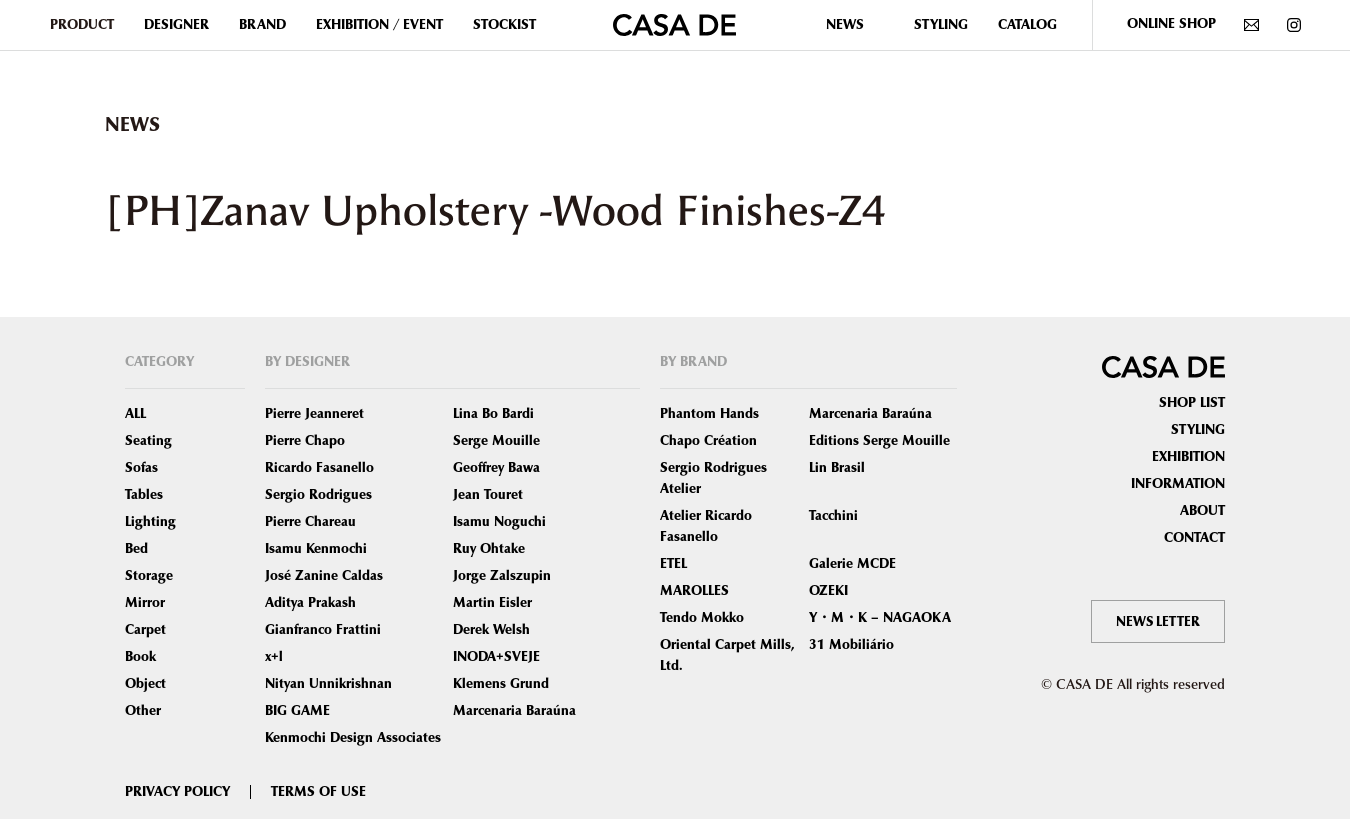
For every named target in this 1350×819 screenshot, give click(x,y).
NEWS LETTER (1156, 621)
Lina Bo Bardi (493, 414)
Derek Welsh (491, 630)
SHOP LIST (1192, 403)
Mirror (145, 603)
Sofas (141, 468)
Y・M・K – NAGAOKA (880, 618)
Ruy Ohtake (489, 549)
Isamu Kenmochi (316, 549)
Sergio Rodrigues (318, 495)
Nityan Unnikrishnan (328, 684)
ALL (135, 414)
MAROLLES (694, 591)
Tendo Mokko (702, 618)
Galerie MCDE (852, 564)
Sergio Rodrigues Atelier (713, 478)
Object (145, 684)
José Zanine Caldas (324, 576)
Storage (149, 576)
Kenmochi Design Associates (353, 738)
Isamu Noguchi (499, 522)
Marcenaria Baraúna (514, 711)
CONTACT (1194, 538)
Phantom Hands (709, 414)
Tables (144, 495)
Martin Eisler (492, 603)
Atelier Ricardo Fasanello (706, 526)
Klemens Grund (501, 684)
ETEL (673, 564)
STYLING (941, 25)
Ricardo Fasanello (319, 468)
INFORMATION (1178, 484)
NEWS (845, 25)
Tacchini (833, 516)
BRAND (262, 25)
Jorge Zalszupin (502, 576)
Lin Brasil (837, 468)
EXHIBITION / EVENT (379, 25)
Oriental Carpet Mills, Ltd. (727, 655)
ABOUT (1202, 511)
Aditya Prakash (310, 603)
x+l (274, 657)
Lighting (150, 522)
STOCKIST (504, 25)
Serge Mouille (496, 441)
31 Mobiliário (851, 645)
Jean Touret (488, 495)
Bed (136, 549)
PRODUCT (82, 25)
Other (143, 711)
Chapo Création (708, 441)
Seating (148, 441)
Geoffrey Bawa (496, 468)
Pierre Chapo (305, 441)
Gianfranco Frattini (323, 630)
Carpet (145, 630)
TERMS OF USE (318, 792)
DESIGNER (176, 25)
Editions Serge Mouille (879, 441)
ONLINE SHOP (1171, 24)
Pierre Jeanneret (314, 414)
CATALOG (1027, 25)
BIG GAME (297, 711)
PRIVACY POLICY (177, 792)
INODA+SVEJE (496, 657)
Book (140, 657)
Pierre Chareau (310, 522)
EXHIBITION (1188, 457)
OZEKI (828, 591)
